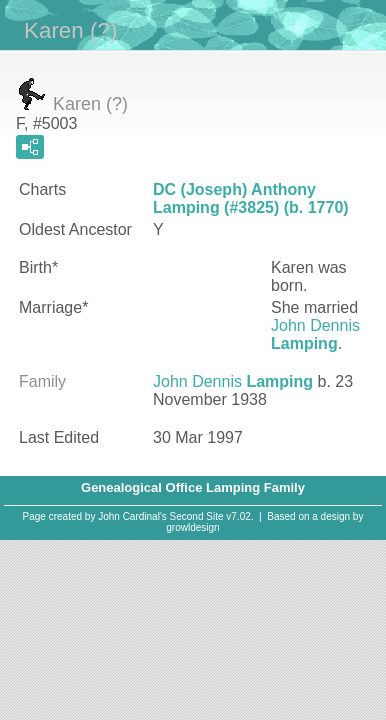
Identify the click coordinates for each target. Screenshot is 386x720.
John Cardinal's (132, 516)
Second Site (197, 516)
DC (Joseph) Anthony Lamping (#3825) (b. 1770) (251, 198)
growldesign (192, 527)
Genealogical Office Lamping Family (193, 487)
